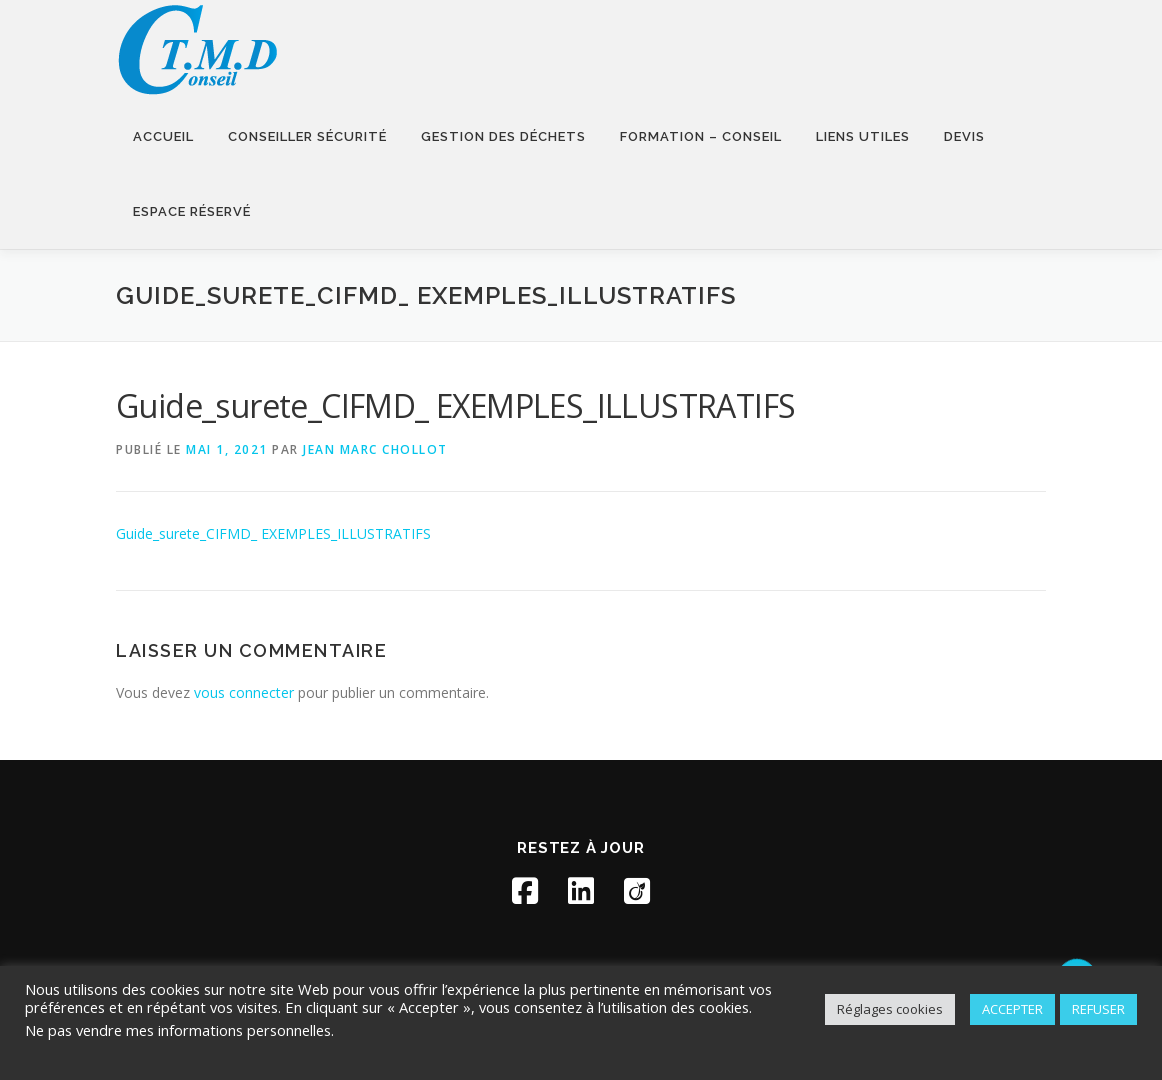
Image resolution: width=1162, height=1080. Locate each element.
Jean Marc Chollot (375, 449)
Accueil (163, 136)
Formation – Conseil (701, 136)
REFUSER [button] (1098, 1009)
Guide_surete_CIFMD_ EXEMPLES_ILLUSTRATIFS (273, 533)
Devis (964, 136)
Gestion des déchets (503, 136)
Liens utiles (863, 136)
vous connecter (244, 692)
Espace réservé (192, 211)
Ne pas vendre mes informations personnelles (178, 1030)
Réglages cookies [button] (890, 1009)
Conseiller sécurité (307, 136)
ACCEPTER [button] (1012, 1009)
